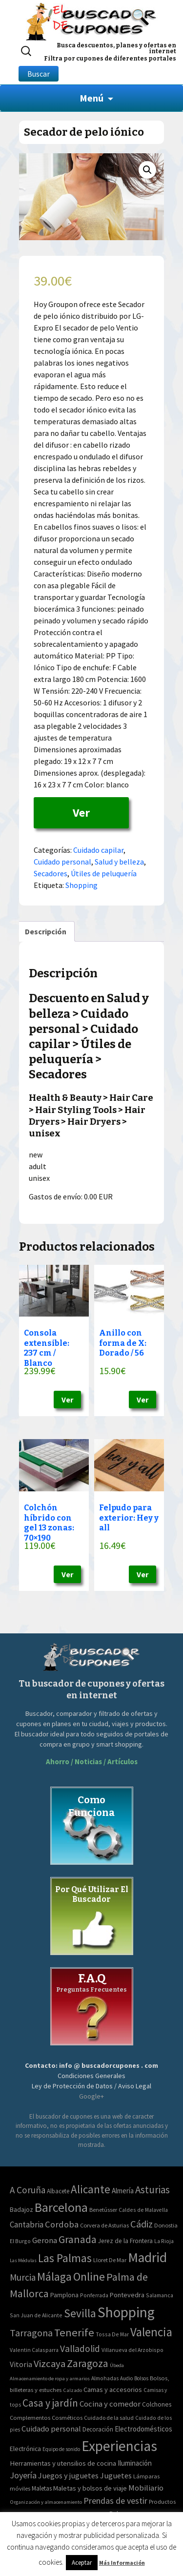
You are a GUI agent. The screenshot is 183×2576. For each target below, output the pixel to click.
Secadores (50, 873)
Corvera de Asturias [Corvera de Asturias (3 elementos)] (104, 2225)
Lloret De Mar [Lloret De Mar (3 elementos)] (109, 2260)
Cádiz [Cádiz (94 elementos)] (141, 2224)
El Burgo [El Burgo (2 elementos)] (20, 2241)
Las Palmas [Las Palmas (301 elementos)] (65, 2258)
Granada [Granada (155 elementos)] (78, 2239)
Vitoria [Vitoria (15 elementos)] (21, 2364)
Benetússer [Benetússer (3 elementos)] (103, 2209)
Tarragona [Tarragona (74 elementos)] (31, 2333)
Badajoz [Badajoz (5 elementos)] (21, 2209)
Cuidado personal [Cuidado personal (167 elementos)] (51, 2429)
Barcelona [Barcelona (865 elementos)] (61, 2207)
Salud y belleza (119, 861)
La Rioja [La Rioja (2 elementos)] (164, 2241)
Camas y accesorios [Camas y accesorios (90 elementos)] (112, 2389)
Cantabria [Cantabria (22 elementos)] (26, 2224)
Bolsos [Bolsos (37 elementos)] (141, 2378)
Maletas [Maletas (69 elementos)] (42, 2488)
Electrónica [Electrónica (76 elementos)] (25, 2448)
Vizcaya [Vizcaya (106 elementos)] (49, 2363)
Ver (81, 812)
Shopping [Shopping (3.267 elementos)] (126, 2312)
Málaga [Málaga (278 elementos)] (54, 2276)
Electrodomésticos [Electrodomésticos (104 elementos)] (143, 2428)
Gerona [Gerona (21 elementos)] (44, 2240)
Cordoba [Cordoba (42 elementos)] (62, 2224)
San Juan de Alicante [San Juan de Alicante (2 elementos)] (36, 2315)
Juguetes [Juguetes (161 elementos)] (116, 2475)
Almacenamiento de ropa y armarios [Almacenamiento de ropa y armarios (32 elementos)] (50, 2378)
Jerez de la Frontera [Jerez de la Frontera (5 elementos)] (125, 2241)
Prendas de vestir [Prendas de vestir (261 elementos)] (115, 2500)
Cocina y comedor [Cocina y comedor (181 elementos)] (110, 2403)
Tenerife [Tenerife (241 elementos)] (74, 2332)
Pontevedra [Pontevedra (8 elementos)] (127, 2294)
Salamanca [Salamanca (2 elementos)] (159, 2295)
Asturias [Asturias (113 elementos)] (152, 2189)
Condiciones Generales (91, 2075)
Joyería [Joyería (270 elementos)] (23, 2475)
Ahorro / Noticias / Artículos (92, 1761)
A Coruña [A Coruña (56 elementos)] (27, 2190)
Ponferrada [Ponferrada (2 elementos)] (94, 2295)
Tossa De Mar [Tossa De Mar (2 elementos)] (112, 2334)
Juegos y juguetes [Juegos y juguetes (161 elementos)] (68, 2475)
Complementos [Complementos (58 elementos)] (30, 2417)
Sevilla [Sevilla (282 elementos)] (80, 2313)
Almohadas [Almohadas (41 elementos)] (105, 2378)
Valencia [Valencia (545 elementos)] (151, 2332)
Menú (91, 98)
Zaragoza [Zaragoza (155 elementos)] (87, 2363)
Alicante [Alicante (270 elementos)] (90, 2189)
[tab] (46, 931)
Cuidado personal (62, 861)
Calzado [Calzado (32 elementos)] (72, 2390)
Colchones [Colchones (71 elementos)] (156, 2404)
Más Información (122, 2562)
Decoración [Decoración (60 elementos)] (97, 2429)
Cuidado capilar (98, 850)
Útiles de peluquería (104, 873)
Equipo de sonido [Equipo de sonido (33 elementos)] (61, 2449)
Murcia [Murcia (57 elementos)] (23, 2277)
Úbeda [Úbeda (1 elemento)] (117, 2365)
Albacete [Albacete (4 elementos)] (58, 2191)
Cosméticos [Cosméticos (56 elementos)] (67, 2417)
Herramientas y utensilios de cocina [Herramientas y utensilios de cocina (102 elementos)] (63, 2463)
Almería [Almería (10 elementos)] (123, 2190)
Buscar (38, 74)
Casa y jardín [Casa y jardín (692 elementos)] (50, 2403)
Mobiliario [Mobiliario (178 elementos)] (145, 2488)
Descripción (45, 931)
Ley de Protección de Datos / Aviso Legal (91, 2085)
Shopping (81, 885)
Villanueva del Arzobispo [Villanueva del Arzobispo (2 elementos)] (132, 2349)
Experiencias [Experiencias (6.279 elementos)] (119, 2446)
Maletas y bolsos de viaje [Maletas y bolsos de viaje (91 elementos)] (90, 2488)
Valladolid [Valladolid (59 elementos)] (80, 2348)
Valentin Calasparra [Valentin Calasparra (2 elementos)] (34, 2349)
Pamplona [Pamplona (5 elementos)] (64, 2295)
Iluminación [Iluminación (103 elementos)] (135, 2463)
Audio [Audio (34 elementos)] (126, 2378)
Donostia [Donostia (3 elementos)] (166, 2225)
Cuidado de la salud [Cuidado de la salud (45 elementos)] (109, 2417)
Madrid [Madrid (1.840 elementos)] (147, 2257)
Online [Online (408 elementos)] (89, 2276)
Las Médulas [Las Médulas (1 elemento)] (23, 2260)
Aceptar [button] (82, 2562)
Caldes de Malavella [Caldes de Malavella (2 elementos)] (143, 2209)
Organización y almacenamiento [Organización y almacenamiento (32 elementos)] (46, 2501)
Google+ (91, 2096)
